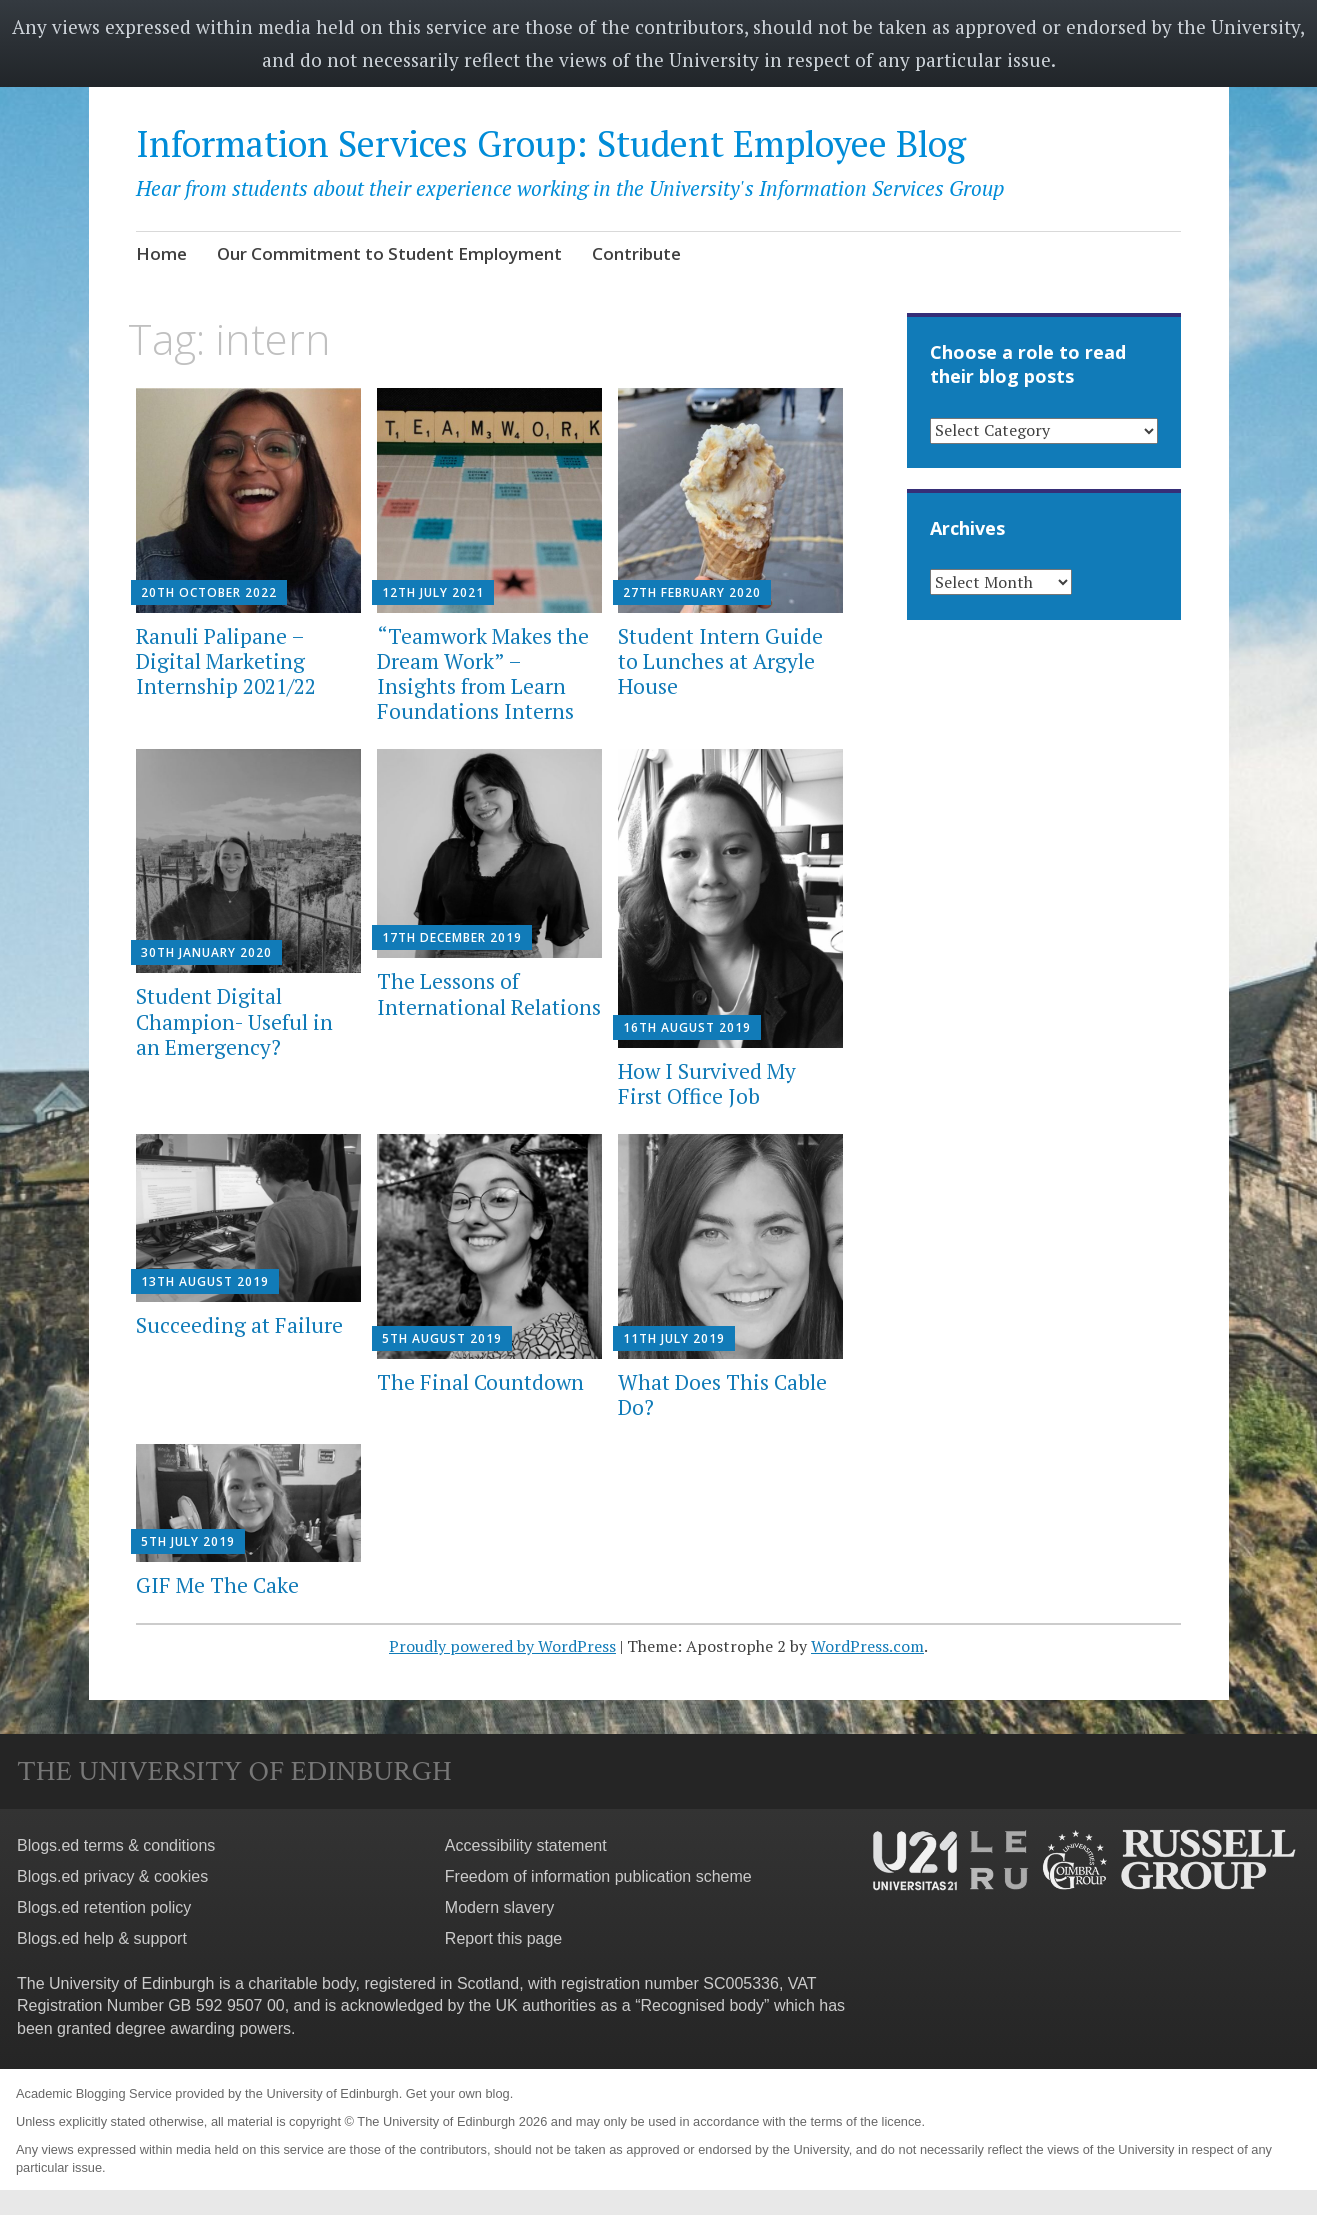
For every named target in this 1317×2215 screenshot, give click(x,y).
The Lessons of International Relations (489, 993)
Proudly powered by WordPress (502, 1646)
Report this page (503, 1938)
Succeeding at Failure (239, 1325)
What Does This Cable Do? (722, 1394)
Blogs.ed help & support (102, 1938)
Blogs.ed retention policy (104, 1907)
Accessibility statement (526, 1845)
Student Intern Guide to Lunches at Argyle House (720, 661)
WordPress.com (867, 1646)
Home (161, 253)
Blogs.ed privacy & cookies (112, 1876)
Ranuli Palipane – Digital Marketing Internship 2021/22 (226, 661)
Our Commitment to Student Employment (389, 253)
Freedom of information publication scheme (598, 1876)
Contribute (636, 253)
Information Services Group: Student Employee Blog (551, 143)
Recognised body (702, 2005)
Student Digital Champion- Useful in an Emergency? (234, 1021)
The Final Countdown (480, 1382)
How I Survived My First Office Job (707, 1083)
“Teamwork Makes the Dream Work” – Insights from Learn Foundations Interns (483, 674)
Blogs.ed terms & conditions (116, 1845)
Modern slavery (499, 1907)
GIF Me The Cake (217, 1585)
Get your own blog (458, 2093)
